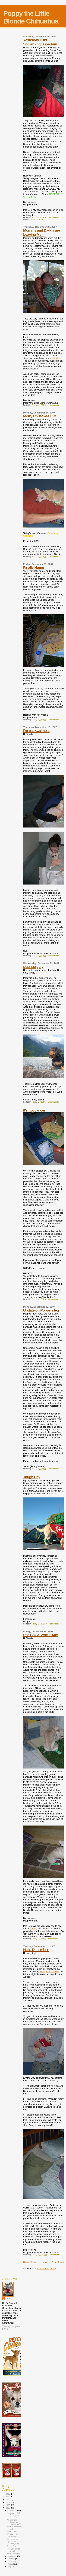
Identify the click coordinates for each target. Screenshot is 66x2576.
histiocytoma (55, 358)
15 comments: (54, 720)
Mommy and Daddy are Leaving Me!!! (41, 232)
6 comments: (53, 1299)
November (12, 2556)
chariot (32, 219)
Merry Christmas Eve (39, 416)
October (11, 2559)
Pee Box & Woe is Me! (40, 1635)
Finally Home (33, 567)
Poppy (9, 2298)
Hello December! (36, 1950)
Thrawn (33, 1928)
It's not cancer (34, 1110)
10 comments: (55, 2255)
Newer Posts (29, 2262)
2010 (8, 2499)
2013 (8, 2494)
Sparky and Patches (50, 1971)
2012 (8, 2496)
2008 (8, 2505)
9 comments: (53, 1939)
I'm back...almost (36, 731)
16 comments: (54, 1102)
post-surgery (33, 967)
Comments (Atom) (46, 2268)
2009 (8, 2502)
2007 (8, 2508)
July (10, 2566)
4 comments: (54, 1624)
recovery (39, 219)
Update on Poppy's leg (41, 1310)
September (13, 2561)
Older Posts (58, 2262)
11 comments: (54, 405)
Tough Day (31, 1477)
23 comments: (54, 217)
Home (44, 2262)
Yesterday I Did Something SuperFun (40, 42)
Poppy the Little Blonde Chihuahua (30, 17)
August (11, 2564)
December (12, 2511)
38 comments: (54, 956)
